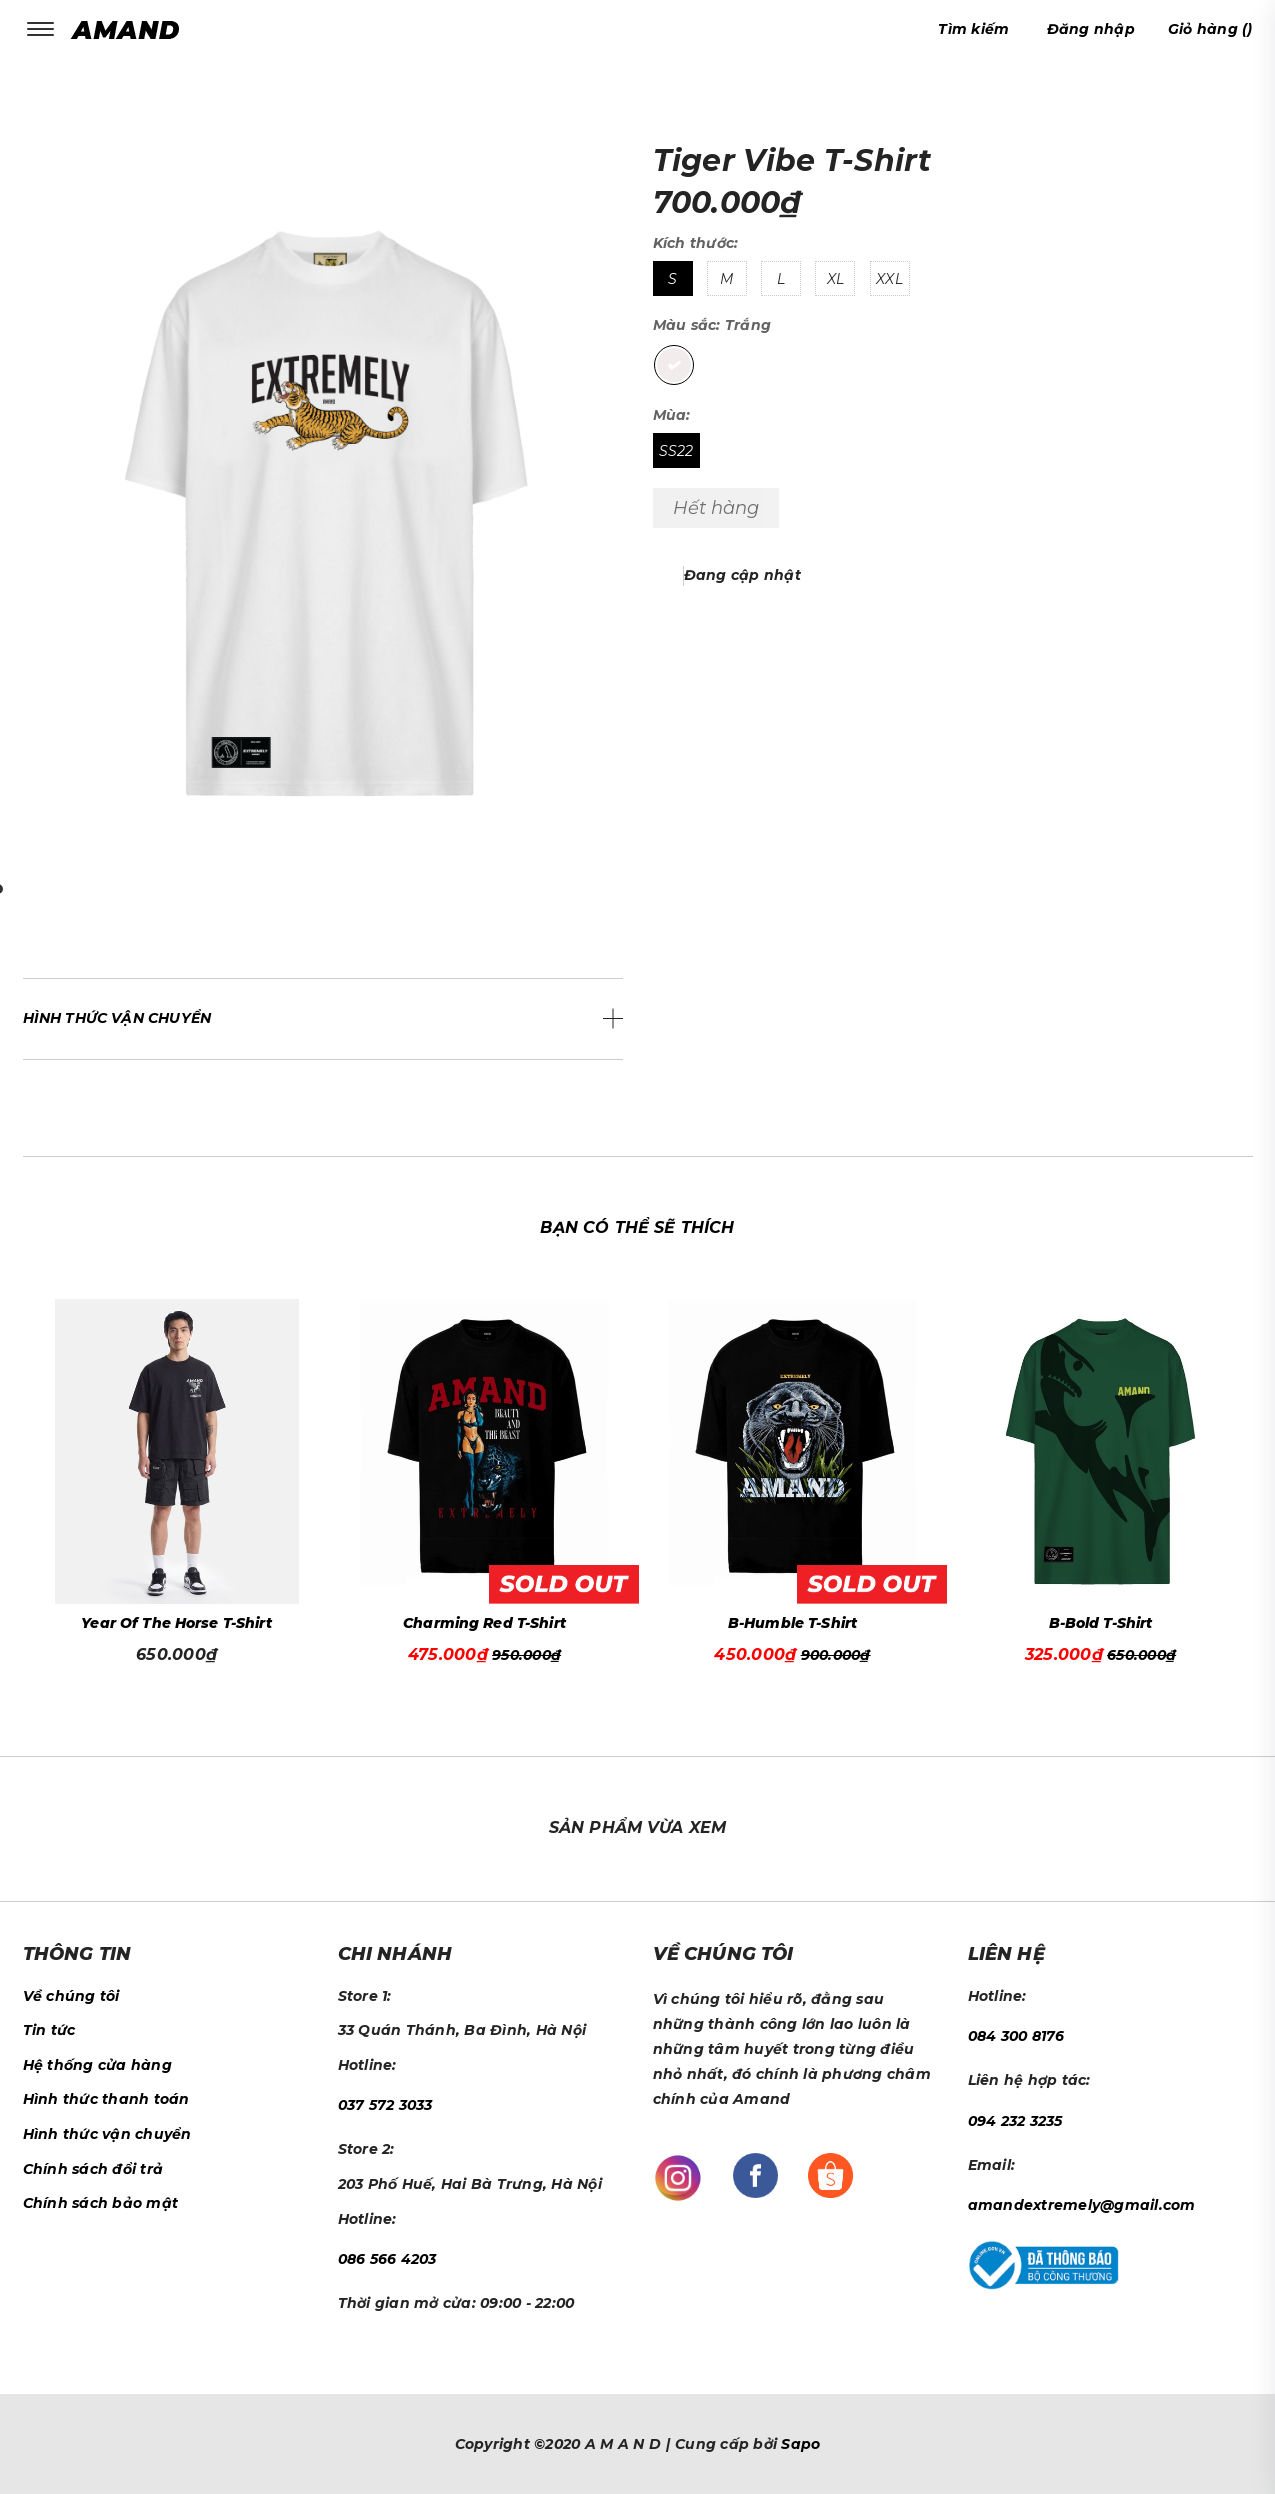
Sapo (800, 2444)
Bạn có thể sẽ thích (637, 1227)
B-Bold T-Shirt (1101, 1623)
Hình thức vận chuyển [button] (117, 1018)
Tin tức (49, 2030)
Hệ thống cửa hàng (97, 2065)
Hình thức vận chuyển (107, 2134)
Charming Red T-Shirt (484, 1623)
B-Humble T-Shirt (792, 1623)
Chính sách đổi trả (93, 2169)
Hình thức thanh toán (106, 2099)
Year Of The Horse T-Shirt (176, 1623)
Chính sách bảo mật (101, 2203)
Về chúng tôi (71, 1996)
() (1210, 29)
